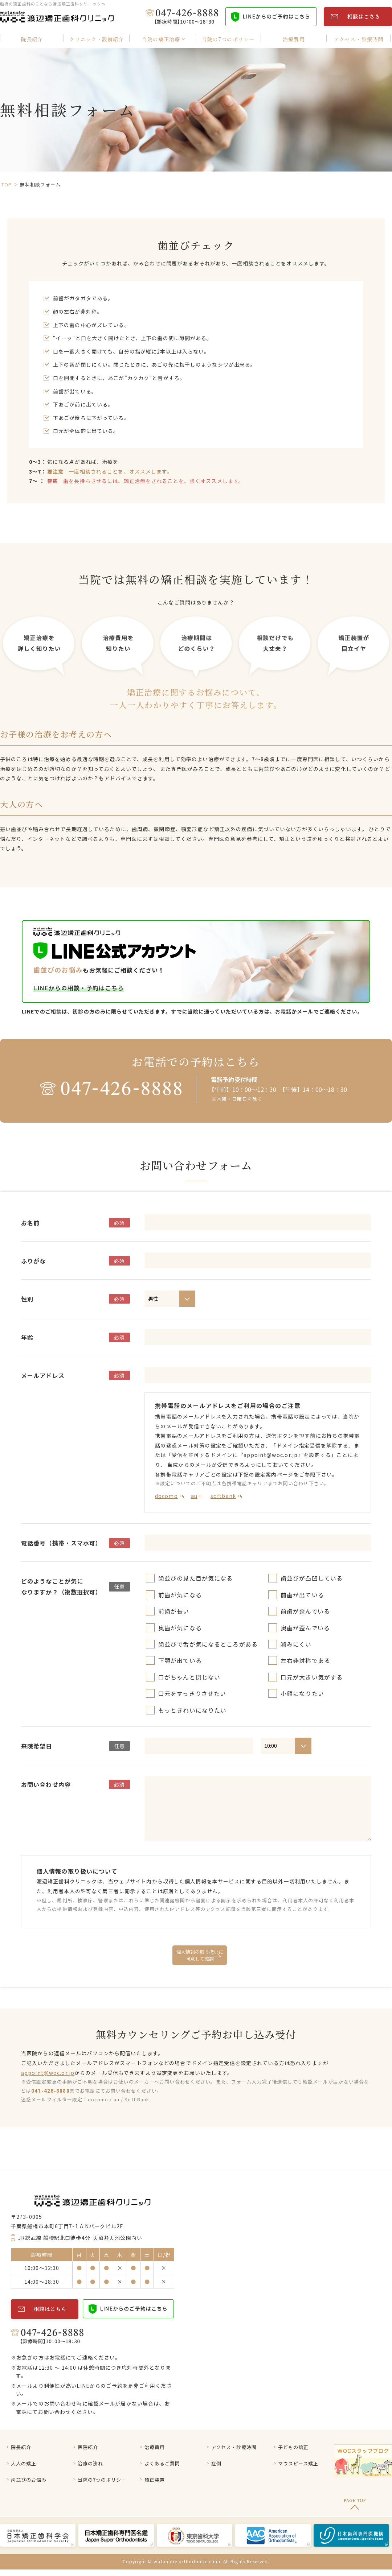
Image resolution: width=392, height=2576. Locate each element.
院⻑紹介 (22, 2448)
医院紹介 (88, 2448)
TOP (6, 184)
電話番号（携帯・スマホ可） (61, 1543)
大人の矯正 (24, 2466)
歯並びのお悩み (30, 2484)
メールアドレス (43, 1375)
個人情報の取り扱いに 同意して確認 (199, 1955)
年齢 (27, 1337)
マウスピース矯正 (300, 2466)
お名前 (30, 1222)
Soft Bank (136, 2099)
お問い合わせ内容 (46, 1784)
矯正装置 (155, 2484)
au (194, 1495)
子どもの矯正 (294, 2448)
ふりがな (33, 1260)
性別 (27, 1299)
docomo (166, 1495)
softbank (223, 1495)
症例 (216, 2466)
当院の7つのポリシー (104, 2484)
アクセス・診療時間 (235, 2448)
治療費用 (155, 2448)
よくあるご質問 (163, 2466)
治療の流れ (91, 2466)
